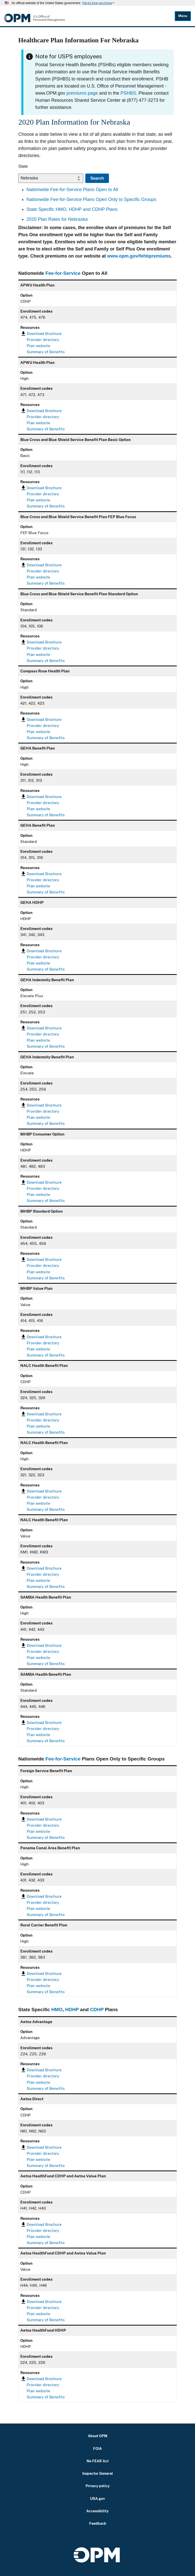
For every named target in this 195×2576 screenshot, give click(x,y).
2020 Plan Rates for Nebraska (57, 219)
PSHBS (128, 93)
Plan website (38, 346)
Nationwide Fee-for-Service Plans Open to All (72, 189)
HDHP (72, 2009)
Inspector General (97, 2473)
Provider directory (43, 339)
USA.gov (97, 2498)
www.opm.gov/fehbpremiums (139, 256)
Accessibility (97, 2511)
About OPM (97, 2436)
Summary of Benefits (46, 352)
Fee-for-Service (62, 273)
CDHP (97, 2009)
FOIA (97, 2448)
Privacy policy (98, 2486)
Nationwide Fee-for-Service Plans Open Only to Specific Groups (91, 199)
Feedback (97, 2523)
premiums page (82, 93)
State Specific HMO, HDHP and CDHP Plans (71, 209)
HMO (56, 2009)
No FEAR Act (98, 2461)
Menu (182, 16)
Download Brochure (44, 333)
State (23, 166)
